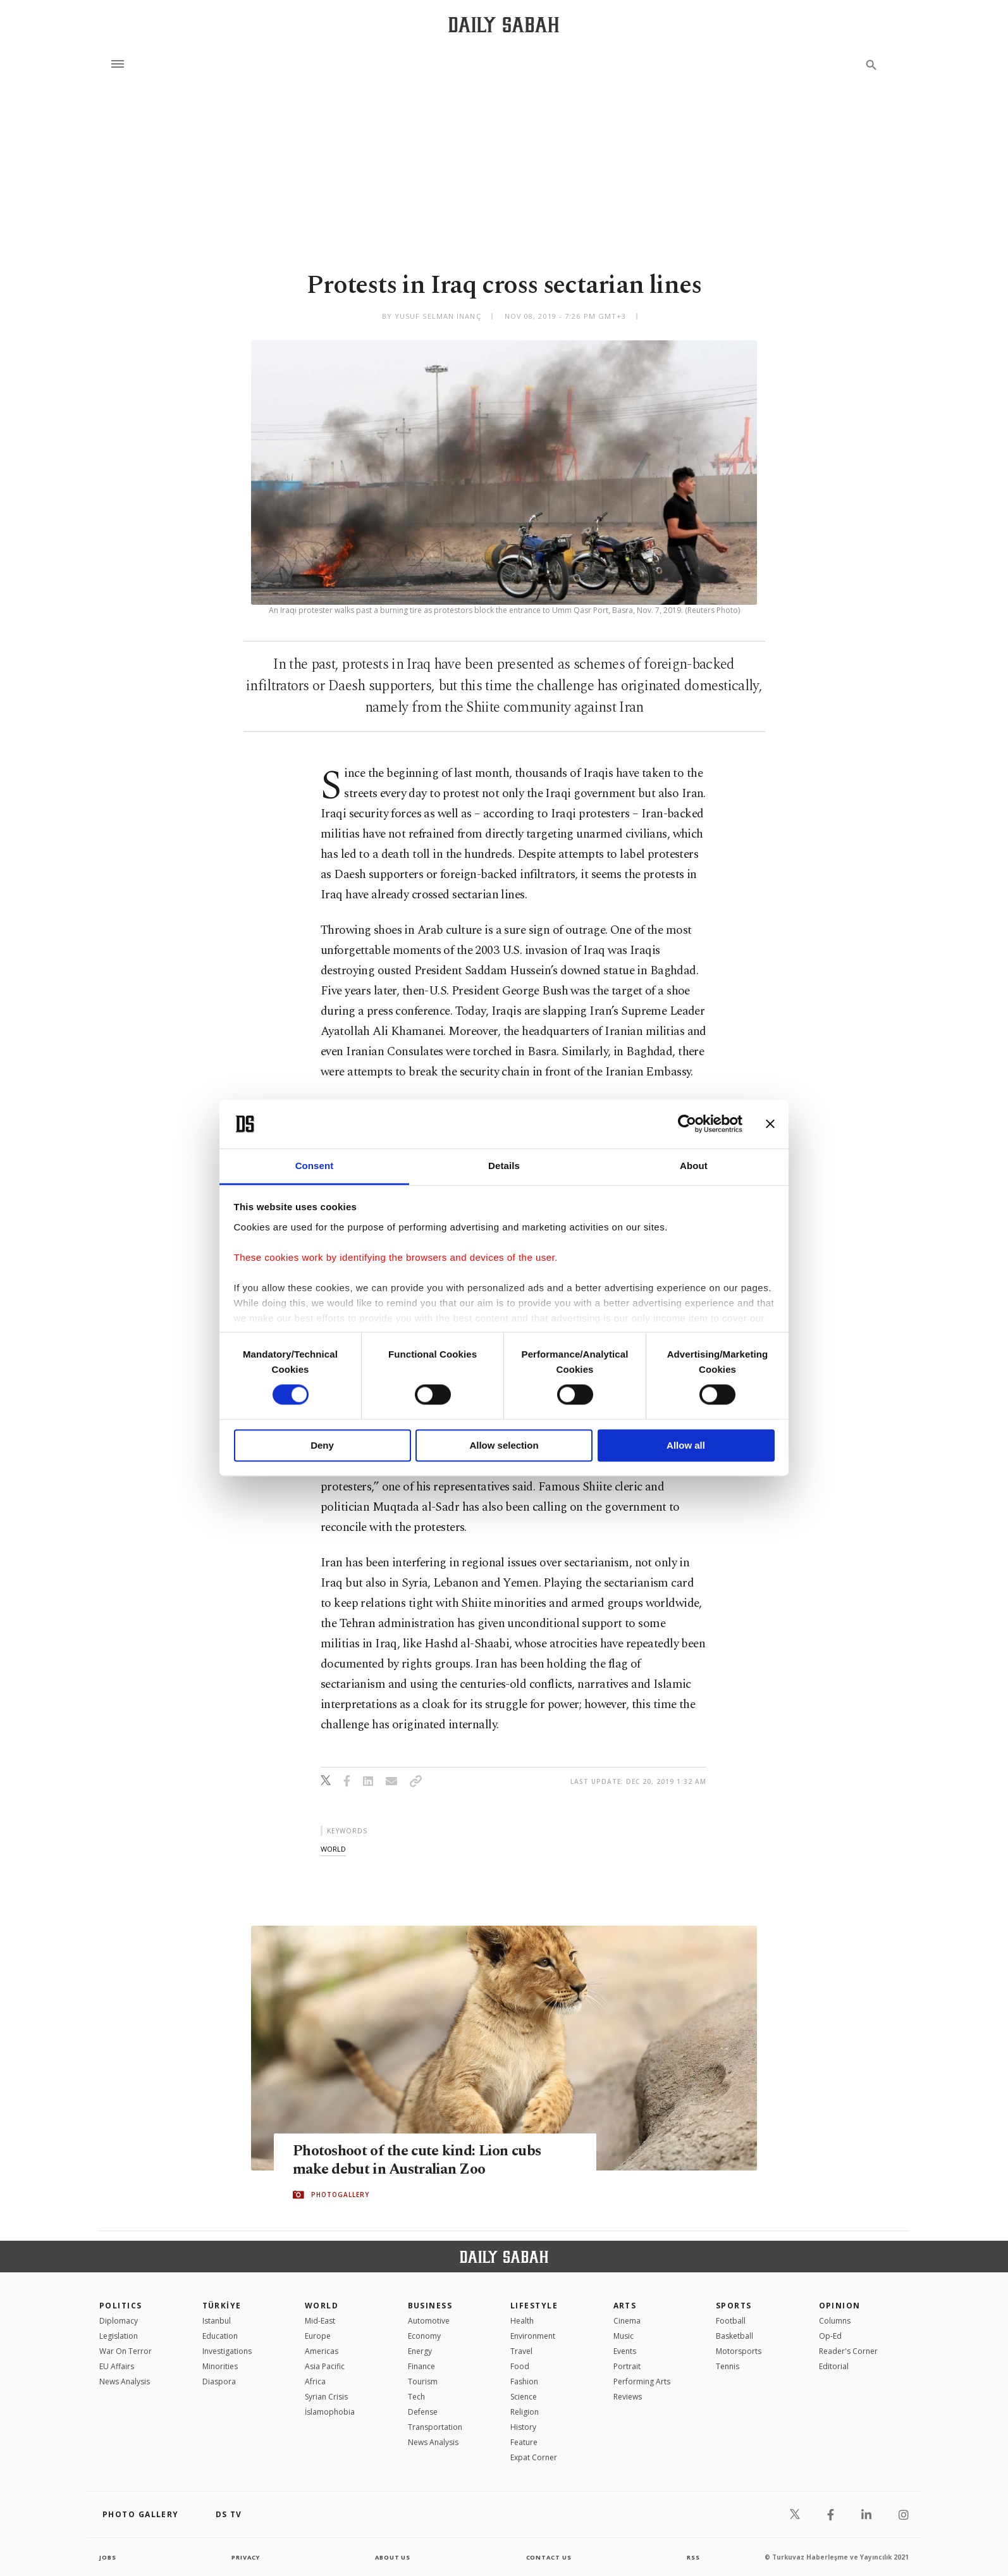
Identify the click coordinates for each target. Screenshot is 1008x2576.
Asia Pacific (325, 2366)
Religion (524, 2411)
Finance (421, 2366)
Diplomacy (118, 2320)
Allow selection (503, 1445)
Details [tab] (504, 1165)
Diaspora (219, 2381)
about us (393, 2557)
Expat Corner (533, 2457)
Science (523, 2396)
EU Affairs (116, 2366)
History (523, 2427)
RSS (693, 2557)
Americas (321, 2351)
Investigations (227, 2351)
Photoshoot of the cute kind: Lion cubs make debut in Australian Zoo (425, 2160)
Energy (420, 2351)
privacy (246, 2557)
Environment (532, 2336)
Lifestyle (534, 2305)
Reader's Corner (848, 2351)
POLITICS (120, 2305)
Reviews (627, 2396)
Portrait (627, 2366)
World (321, 2305)
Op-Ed (830, 2336)
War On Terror (125, 2351)
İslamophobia (330, 2411)
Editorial (834, 2366)
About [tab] (694, 1165)
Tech (416, 2396)
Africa (315, 2381)
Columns (835, 2320)
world (333, 1849)
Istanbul (216, 2320)
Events (624, 2351)
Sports (734, 2305)
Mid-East (320, 2320)
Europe (318, 2336)
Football (731, 2320)
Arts (625, 2305)
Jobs (108, 2557)
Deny (322, 1445)
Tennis (727, 2366)
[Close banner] (770, 1124)
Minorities (220, 2366)
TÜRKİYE (222, 2305)
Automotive (429, 2320)
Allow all (686, 1445)
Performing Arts (641, 2381)
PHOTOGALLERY (340, 2195)
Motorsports (738, 2351)
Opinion (840, 2305)
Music (623, 2336)
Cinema (627, 2320)
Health (522, 2320)
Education (220, 2336)
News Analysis (124, 2381)
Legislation (118, 2336)
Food (519, 2366)
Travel (521, 2351)
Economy (424, 2336)
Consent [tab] (314, 1165)
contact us (550, 2557)
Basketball (734, 2336)
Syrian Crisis (326, 2396)
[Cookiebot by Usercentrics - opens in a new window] (687, 1124)
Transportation (435, 2427)
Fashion (524, 2381)
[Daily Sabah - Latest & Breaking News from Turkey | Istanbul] (503, 24)
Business (430, 2305)
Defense (423, 2411)
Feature (524, 2442)
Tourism (423, 2381)
